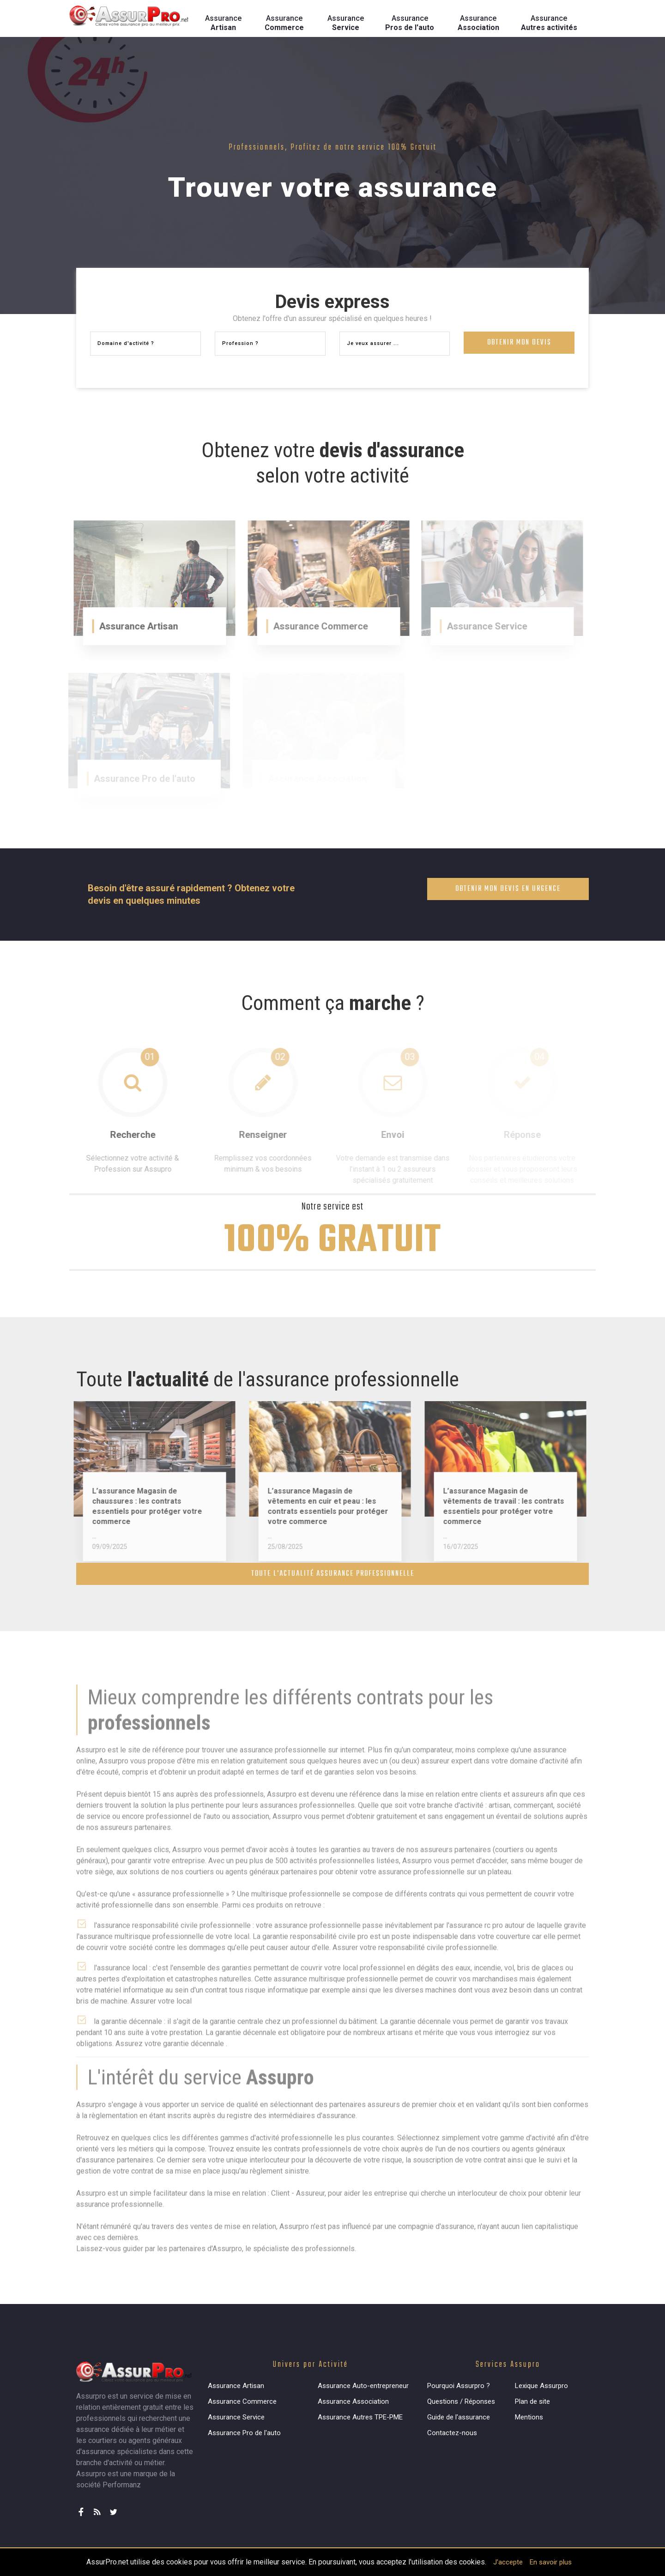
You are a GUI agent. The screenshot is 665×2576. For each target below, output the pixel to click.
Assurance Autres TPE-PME (360, 2417)
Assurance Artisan (236, 2386)
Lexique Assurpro (541, 2386)
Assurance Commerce (242, 2401)
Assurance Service (236, 2417)
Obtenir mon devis (519, 345)
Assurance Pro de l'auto (244, 2433)
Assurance (223, 23)
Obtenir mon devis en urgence (508, 889)
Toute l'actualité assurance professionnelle (332, 1574)
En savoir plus (551, 2562)
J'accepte (508, 2562)
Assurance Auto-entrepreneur (363, 2386)
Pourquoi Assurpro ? (458, 2386)
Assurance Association (353, 2401)
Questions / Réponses (461, 2401)
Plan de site (532, 2401)
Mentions (529, 2417)
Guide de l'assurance (458, 2417)
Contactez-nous (452, 2433)
